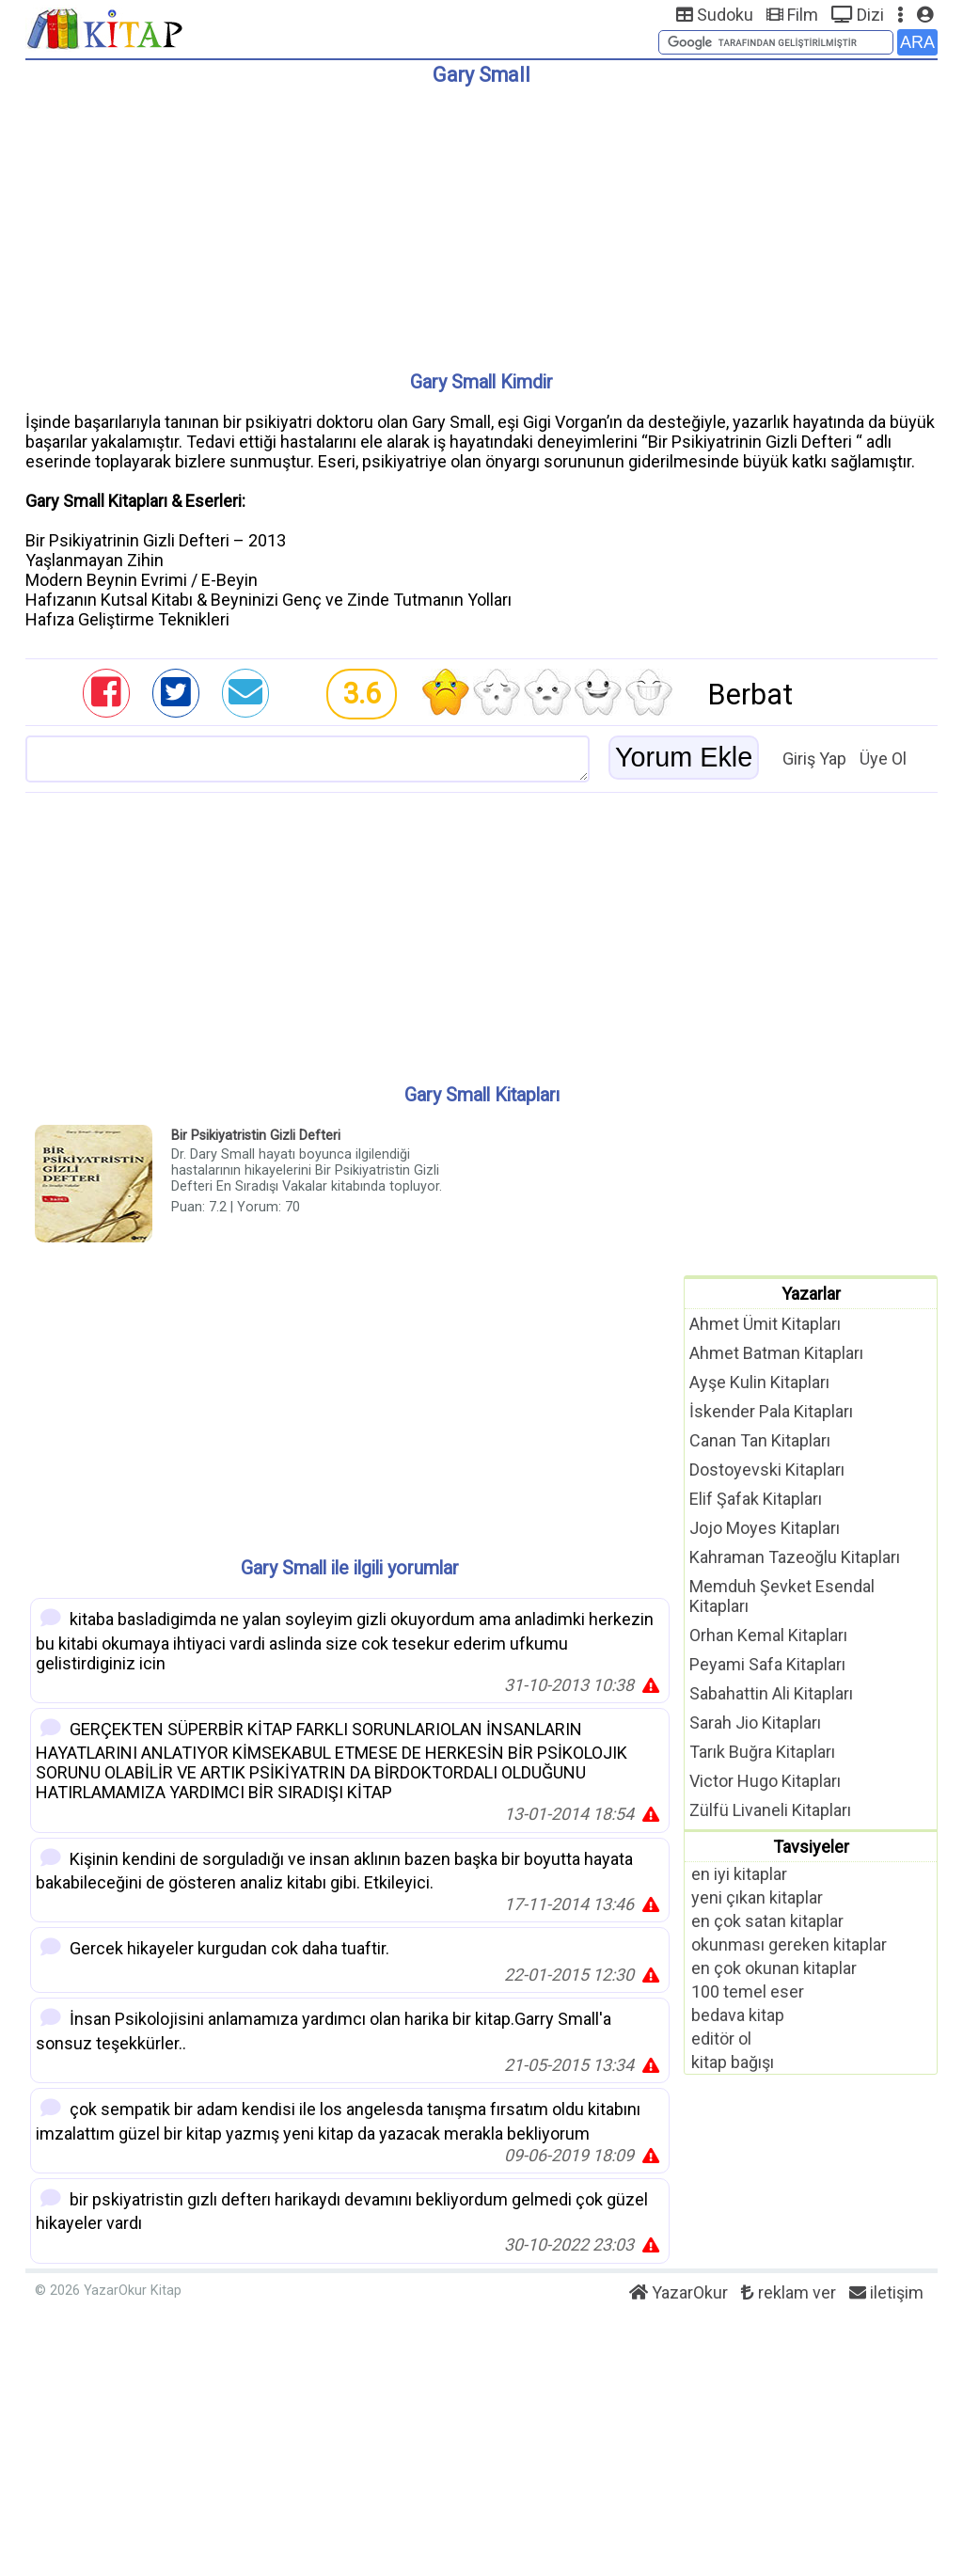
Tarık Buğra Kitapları (762, 1752)
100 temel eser (747, 1991)
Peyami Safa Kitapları (767, 1664)
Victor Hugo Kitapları (765, 1781)
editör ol (721, 2038)
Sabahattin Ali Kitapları (771, 1693)
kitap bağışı (732, 2062)
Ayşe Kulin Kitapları (759, 1382)
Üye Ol (883, 758)
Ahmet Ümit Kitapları (765, 1324)
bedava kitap (737, 2015)
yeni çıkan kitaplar (757, 1897)
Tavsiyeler (811, 1847)
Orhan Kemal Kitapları (768, 1635)
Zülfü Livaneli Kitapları (770, 1810)
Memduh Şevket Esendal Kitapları (782, 1596)
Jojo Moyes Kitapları (764, 1528)
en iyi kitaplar (739, 1874)
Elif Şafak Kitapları (755, 1499)
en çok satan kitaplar (767, 1921)
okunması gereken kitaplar (789, 1944)
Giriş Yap (814, 758)
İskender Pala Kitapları (771, 1411)
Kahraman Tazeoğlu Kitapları (794, 1557)
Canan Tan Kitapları (759, 1440)
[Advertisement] (481, 221)
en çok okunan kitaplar (774, 1968)
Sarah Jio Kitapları (755, 1722)
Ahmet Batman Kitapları (776, 1353)
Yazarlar (811, 1294)
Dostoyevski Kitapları (767, 1469)
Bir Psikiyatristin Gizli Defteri (255, 1136)
